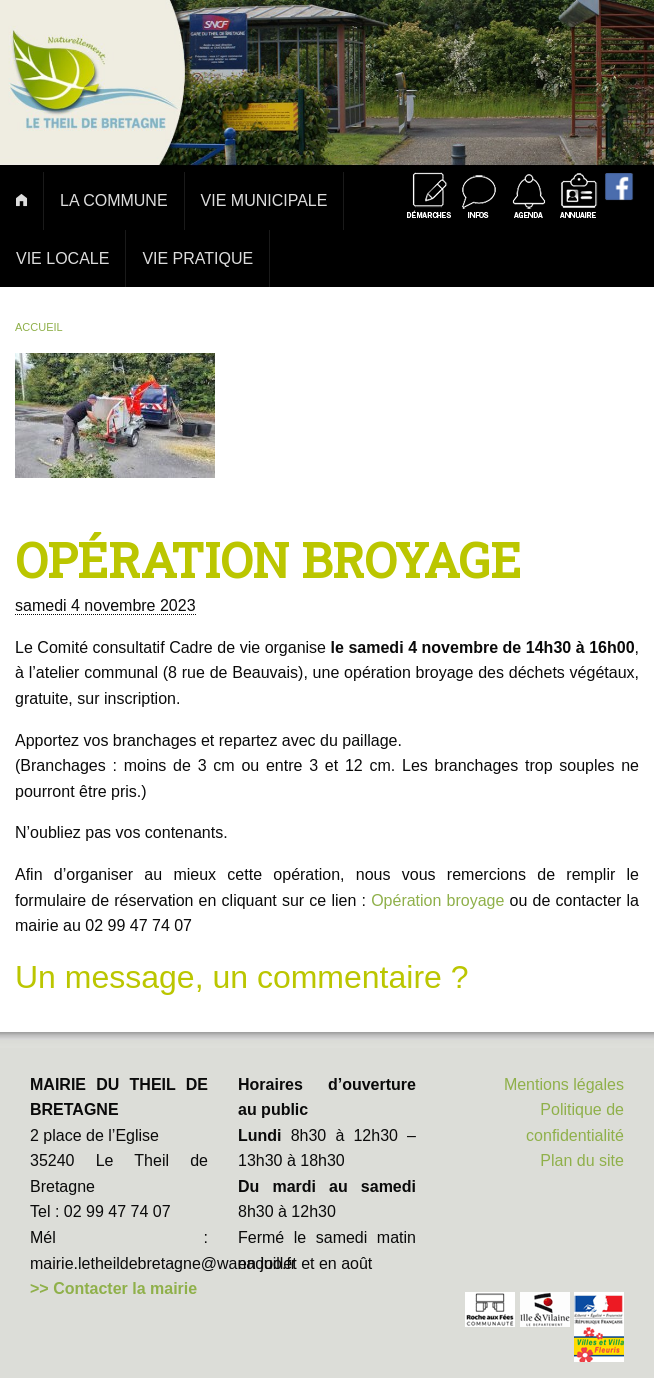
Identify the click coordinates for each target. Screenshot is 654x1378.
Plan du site (582, 1160)
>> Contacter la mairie (113, 1288)
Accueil (39, 327)
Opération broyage (437, 900)
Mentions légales (564, 1084)
